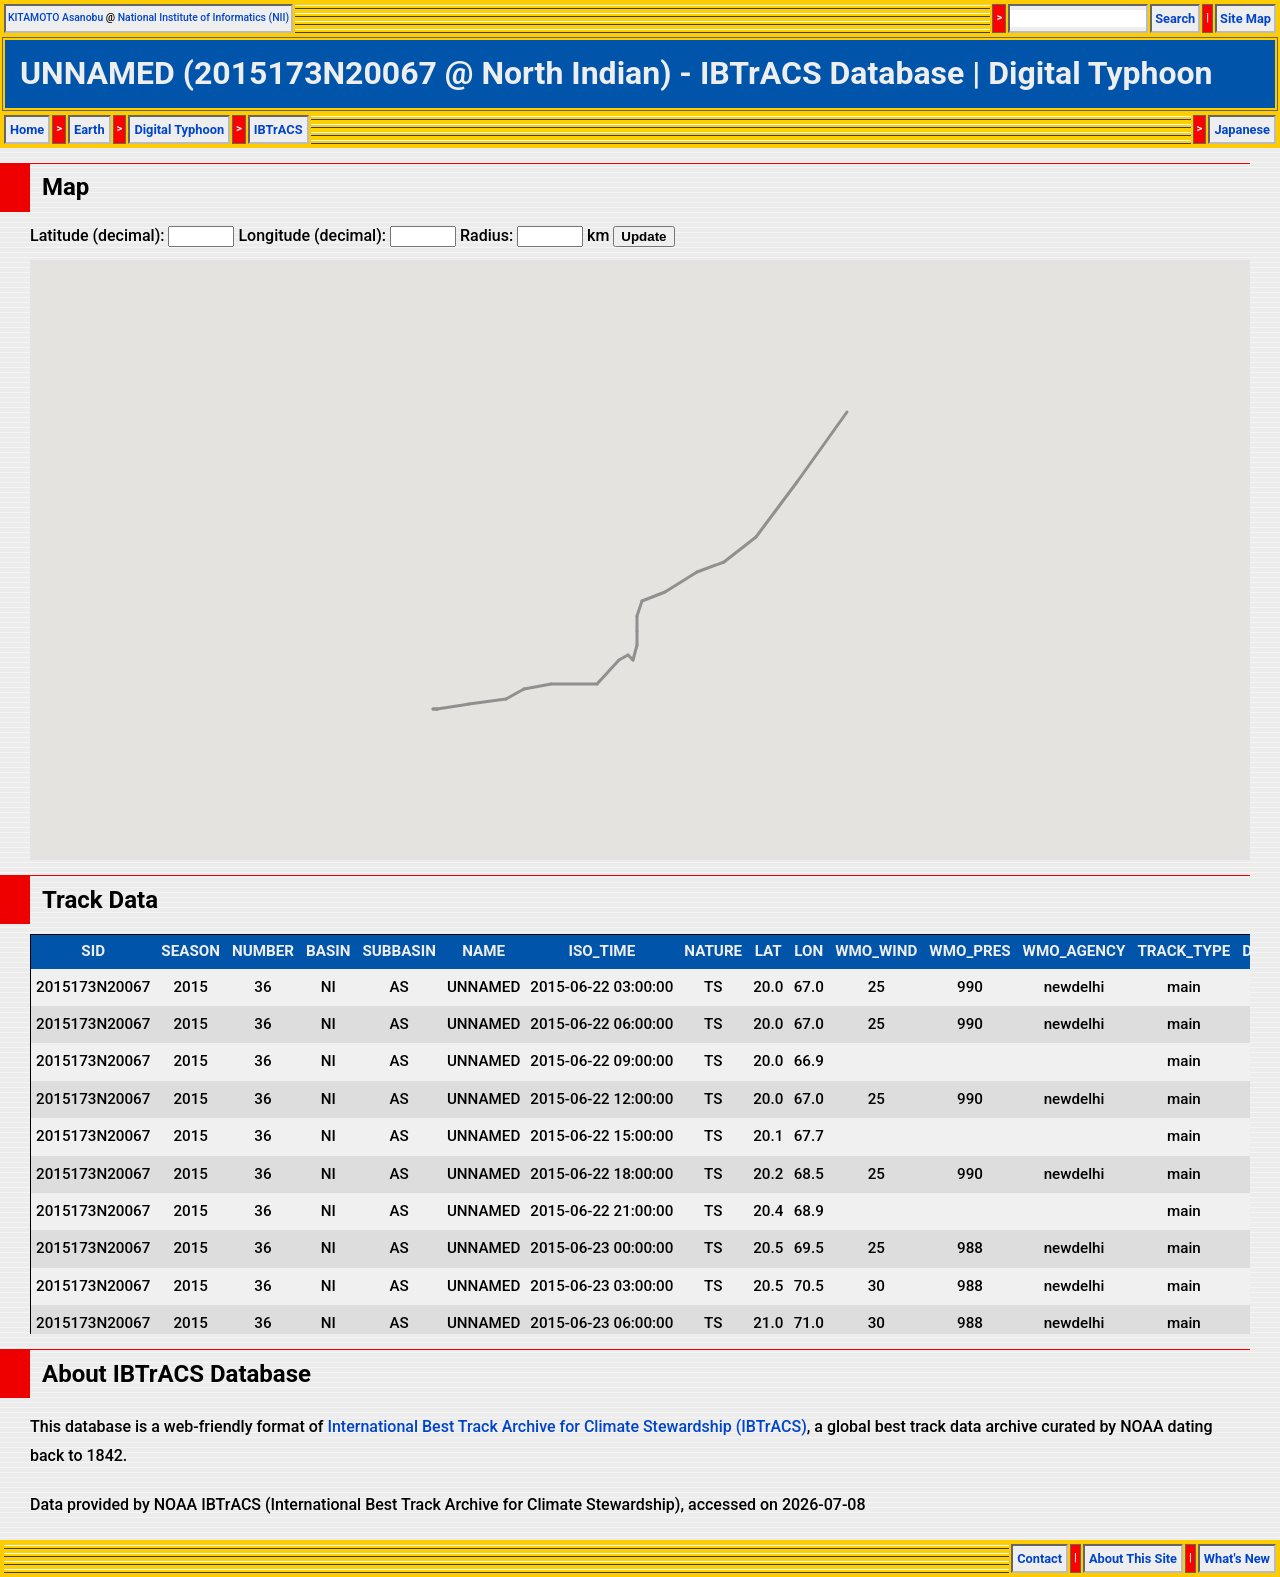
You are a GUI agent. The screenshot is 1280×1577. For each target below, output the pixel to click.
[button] (437, 690)
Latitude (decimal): (132, 235)
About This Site (1133, 1558)
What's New (1237, 1558)
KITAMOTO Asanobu (55, 17)
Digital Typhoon (179, 129)
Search (1175, 18)
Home (27, 129)
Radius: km (534, 235)
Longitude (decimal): (347, 235)
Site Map (1245, 18)
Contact (1039, 1558)
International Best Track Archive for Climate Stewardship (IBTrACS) (566, 1426)
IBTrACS (278, 129)
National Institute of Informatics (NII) (203, 17)
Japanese (1242, 129)
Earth (89, 129)
